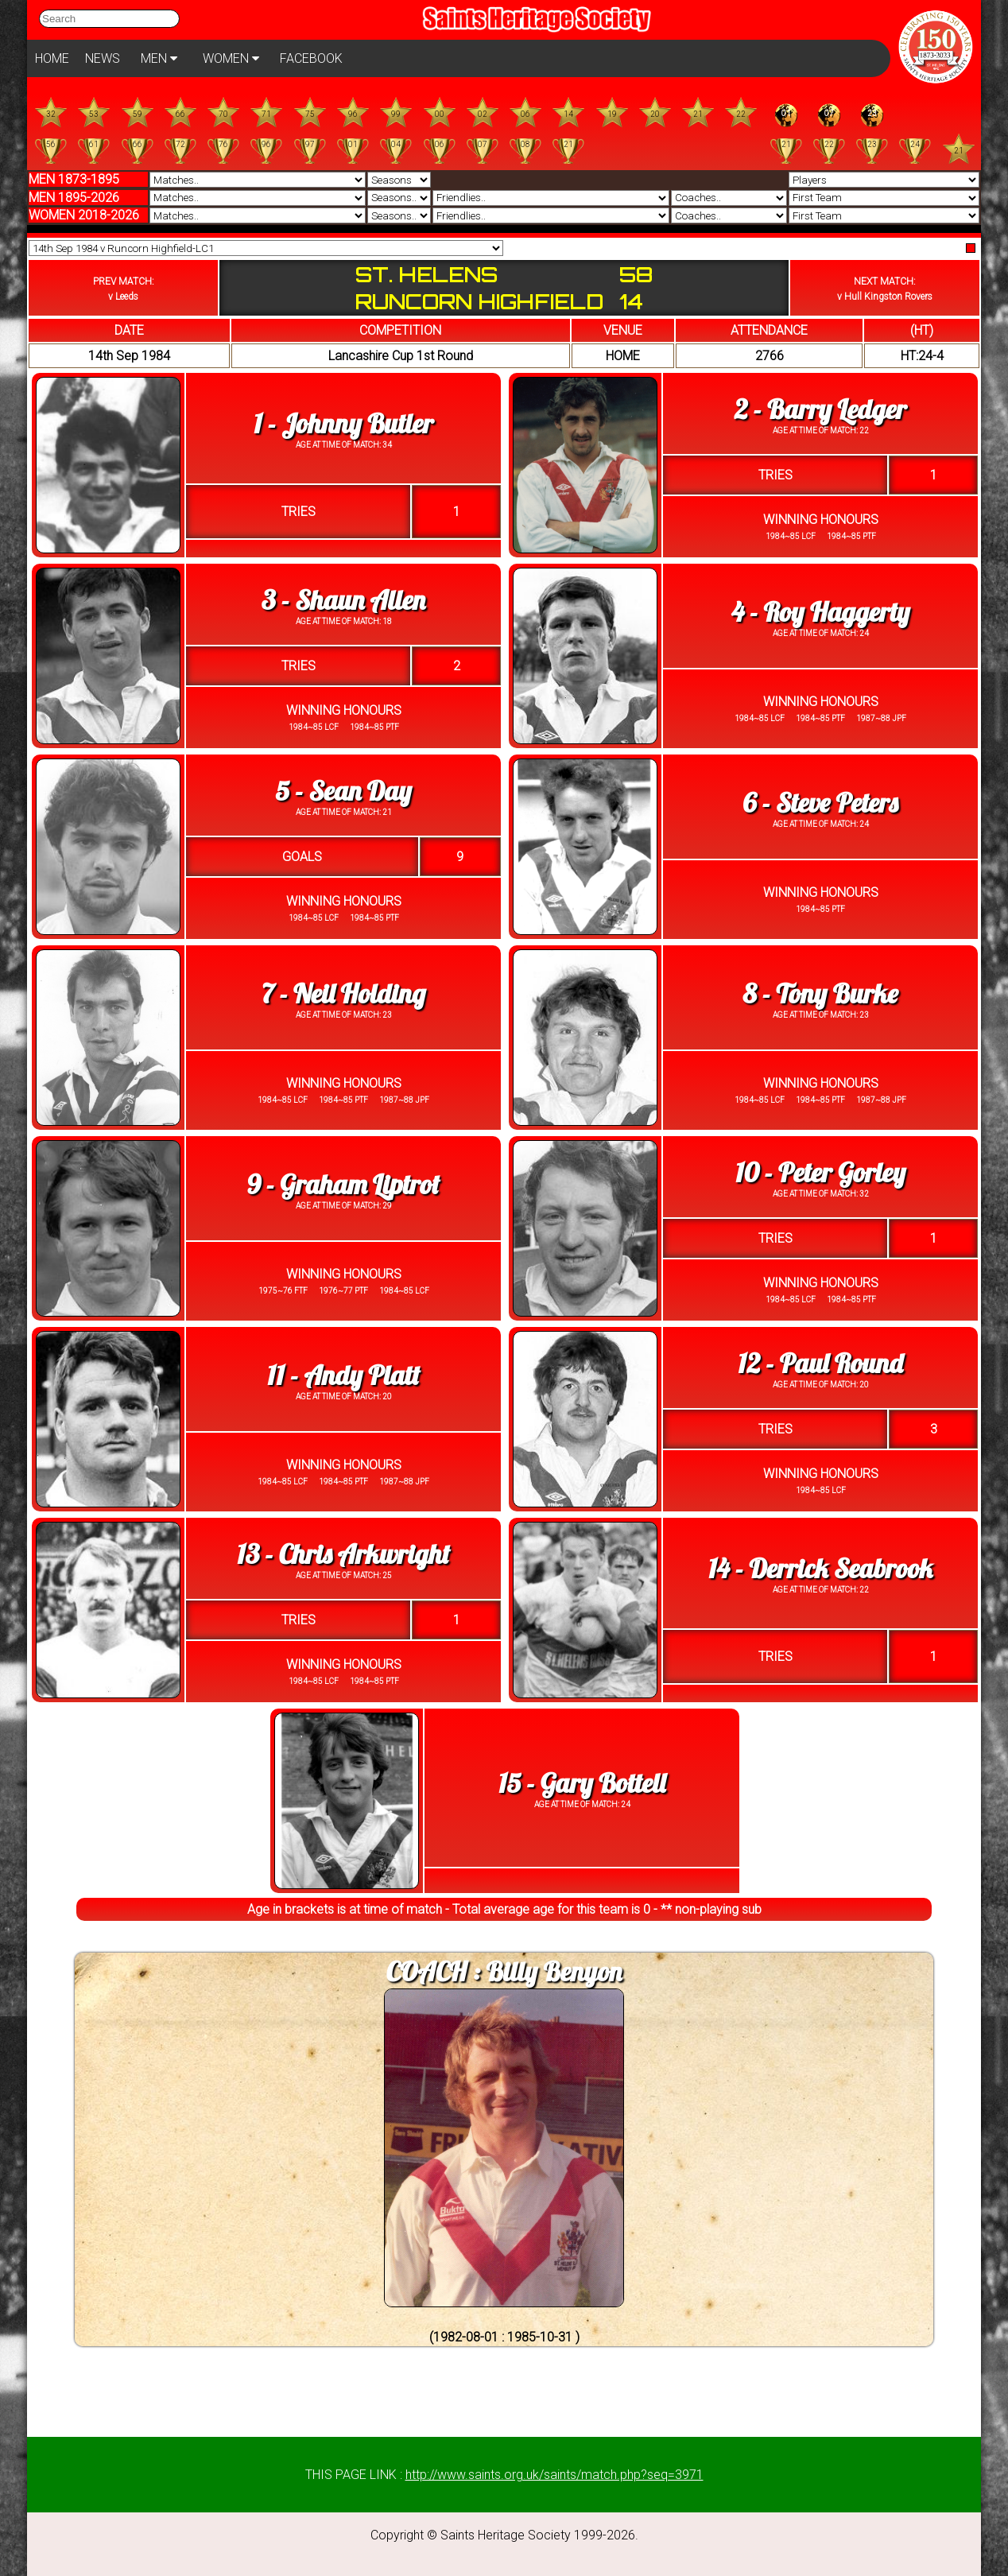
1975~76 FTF (283, 1290)
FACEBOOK (311, 58)
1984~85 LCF (791, 536)
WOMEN (231, 58)
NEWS (102, 58)
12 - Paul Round (820, 1363)
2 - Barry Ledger (820, 409)
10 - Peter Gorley (820, 1172)
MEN (159, 58)
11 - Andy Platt (343, 1375)
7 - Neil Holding (344, 993)
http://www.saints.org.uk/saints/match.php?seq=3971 (554, 2474)
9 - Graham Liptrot (343, 1184)
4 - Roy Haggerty (820, 612)
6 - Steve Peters (820, 803)
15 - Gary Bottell (581, 1783)
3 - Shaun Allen (343, 600)
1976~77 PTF (342, 1290)
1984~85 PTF (850, 536)
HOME (52, 58)
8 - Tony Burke (820, 993)
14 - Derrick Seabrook (820, 1568)
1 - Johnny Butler (343, 423)
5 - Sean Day (343, 791)
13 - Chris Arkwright (343, 1554)
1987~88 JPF (880, 718)
